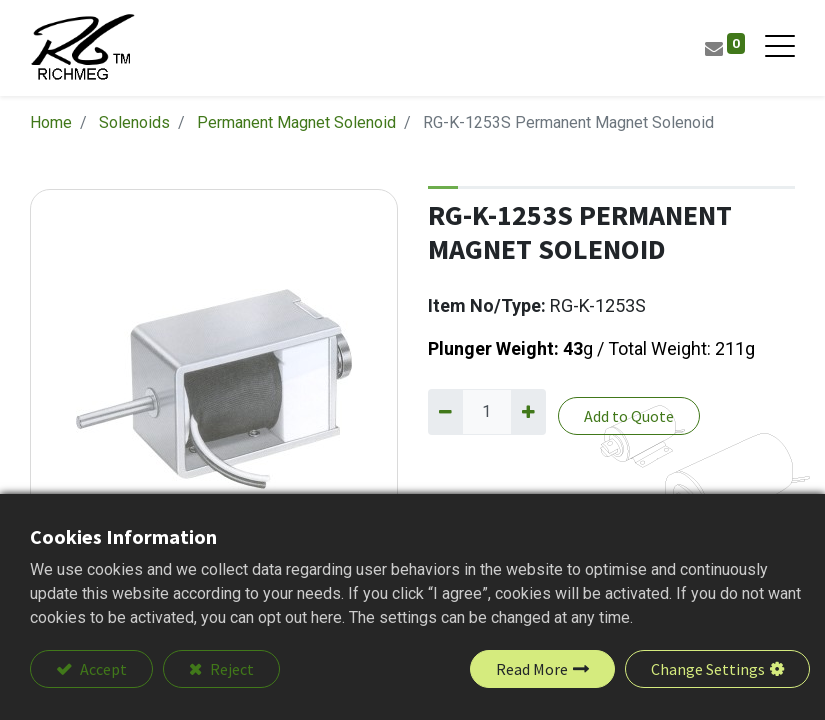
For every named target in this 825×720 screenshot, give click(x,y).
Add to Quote (629, 416)
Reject (230, 669)
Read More (532, 669)
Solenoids (134, 122)
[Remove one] (445, 412)
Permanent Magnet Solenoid (296, 122)
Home (51, 122)
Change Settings (708, 669)
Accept (102, 669)
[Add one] (528, 412)
